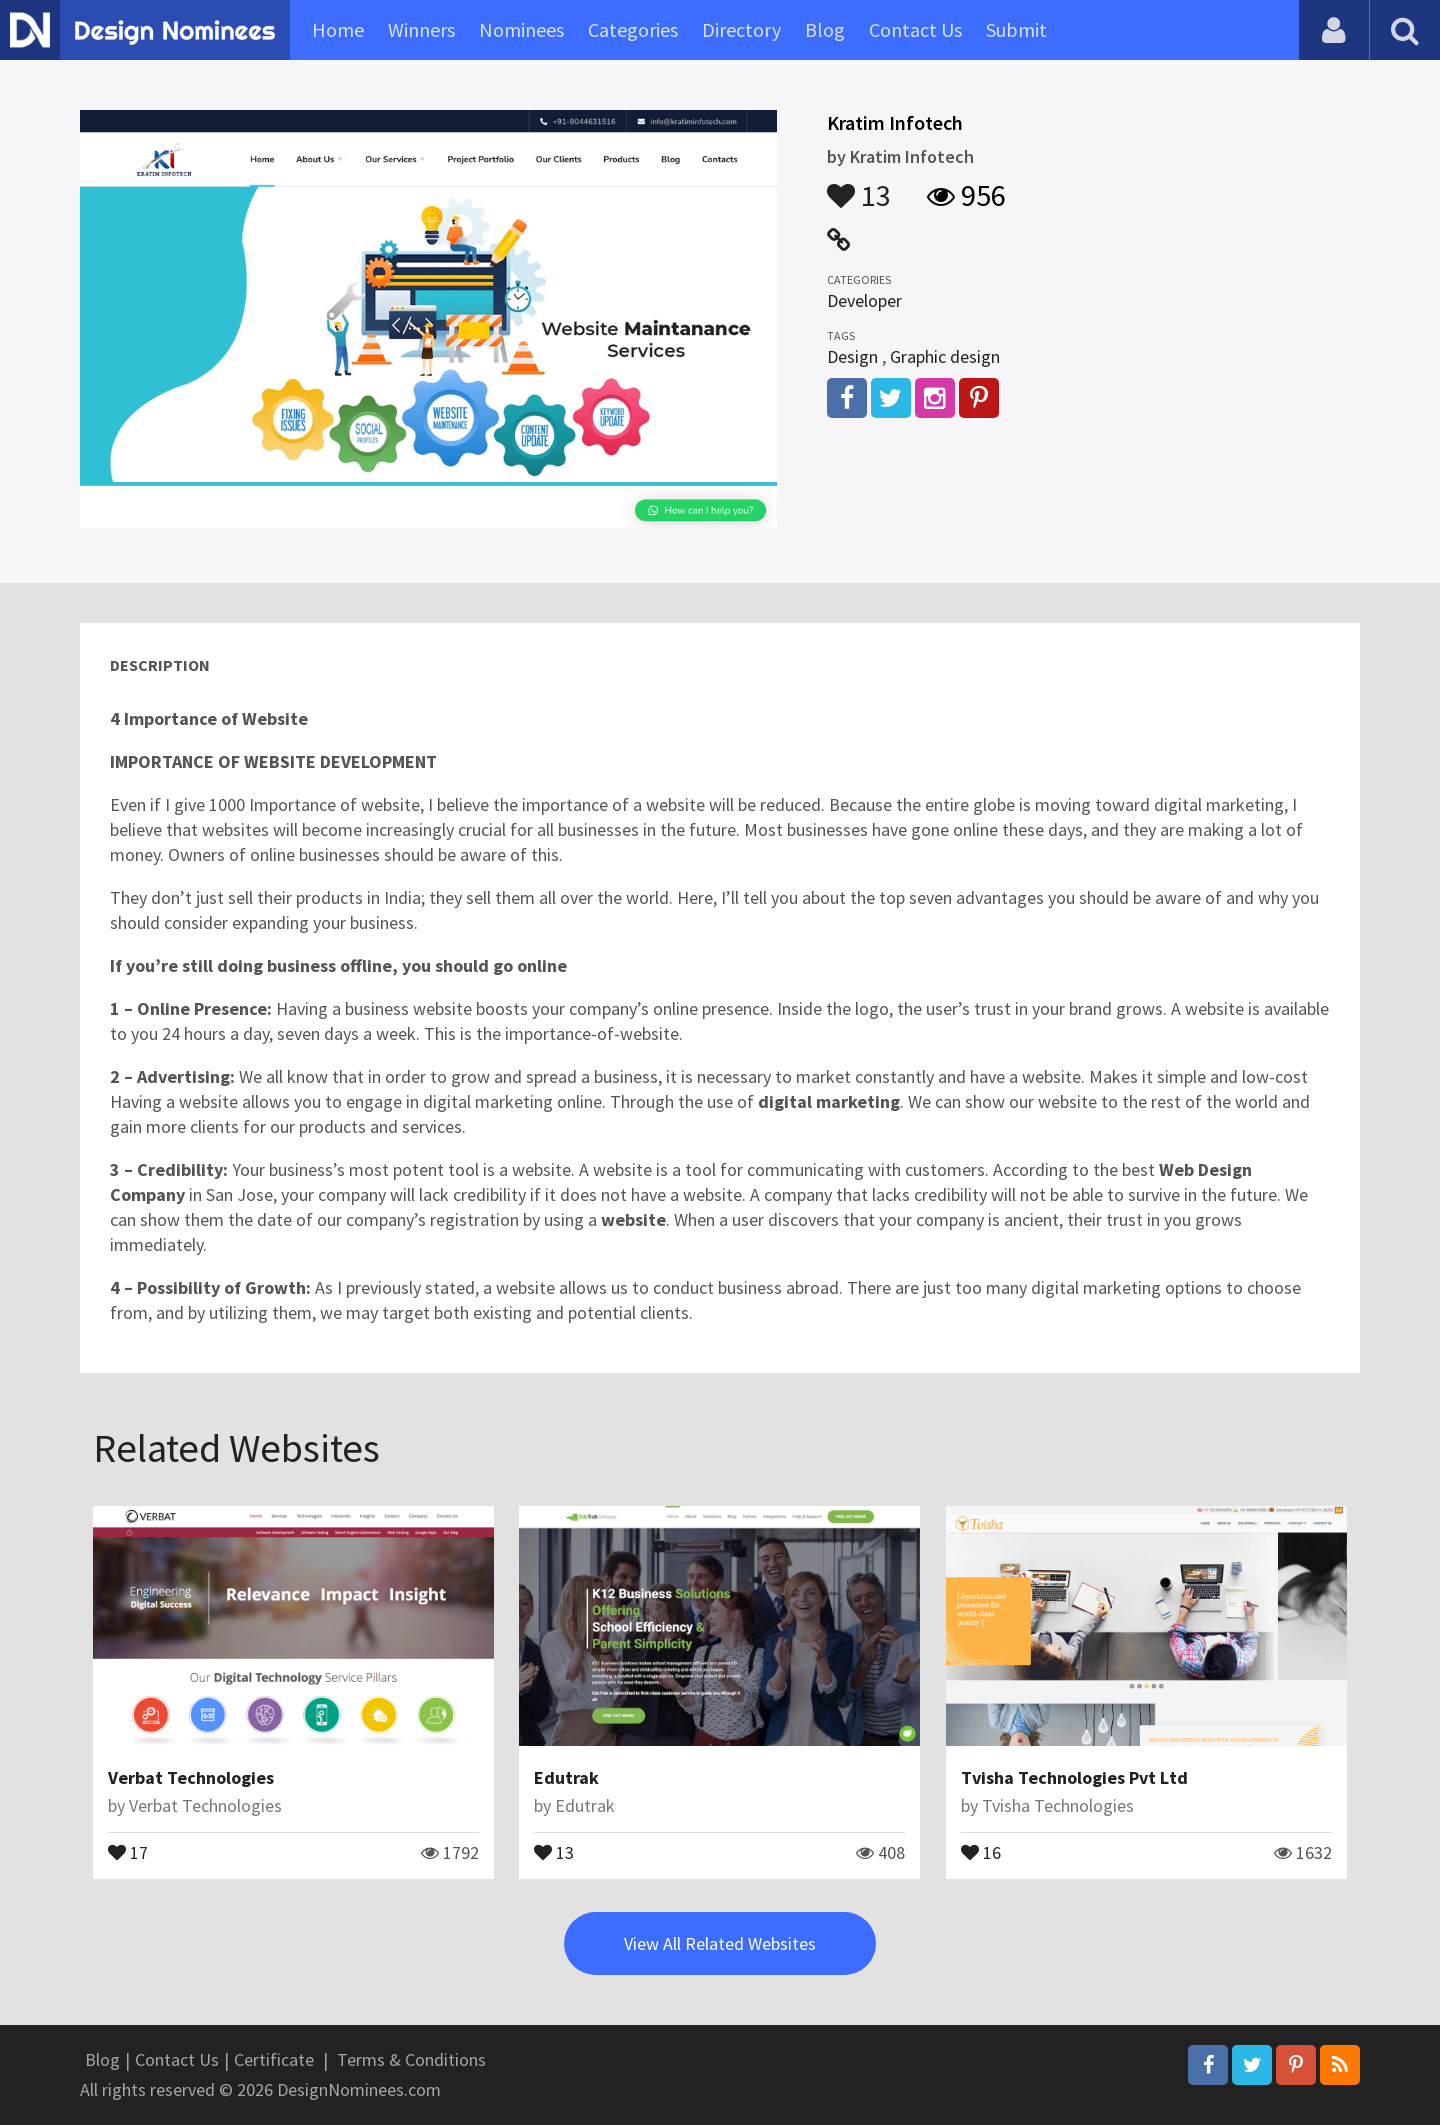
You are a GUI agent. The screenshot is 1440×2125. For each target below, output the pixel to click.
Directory (741, 29)
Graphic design (945, 356)
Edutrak (566, 1777)
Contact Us (915, 29)
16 (981, 1851)
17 (128, 1851)
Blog (825, 29)
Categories (633, 29)
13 (859, 186)
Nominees (521, 29)
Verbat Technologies (191, 1777)
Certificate (274, 2059)
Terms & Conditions (411, 2059)
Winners (421, 29)
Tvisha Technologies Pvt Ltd (1074, 1777)
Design (852, 356)
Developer (864, 300)
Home (338, 29)
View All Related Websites (720, 1943)
